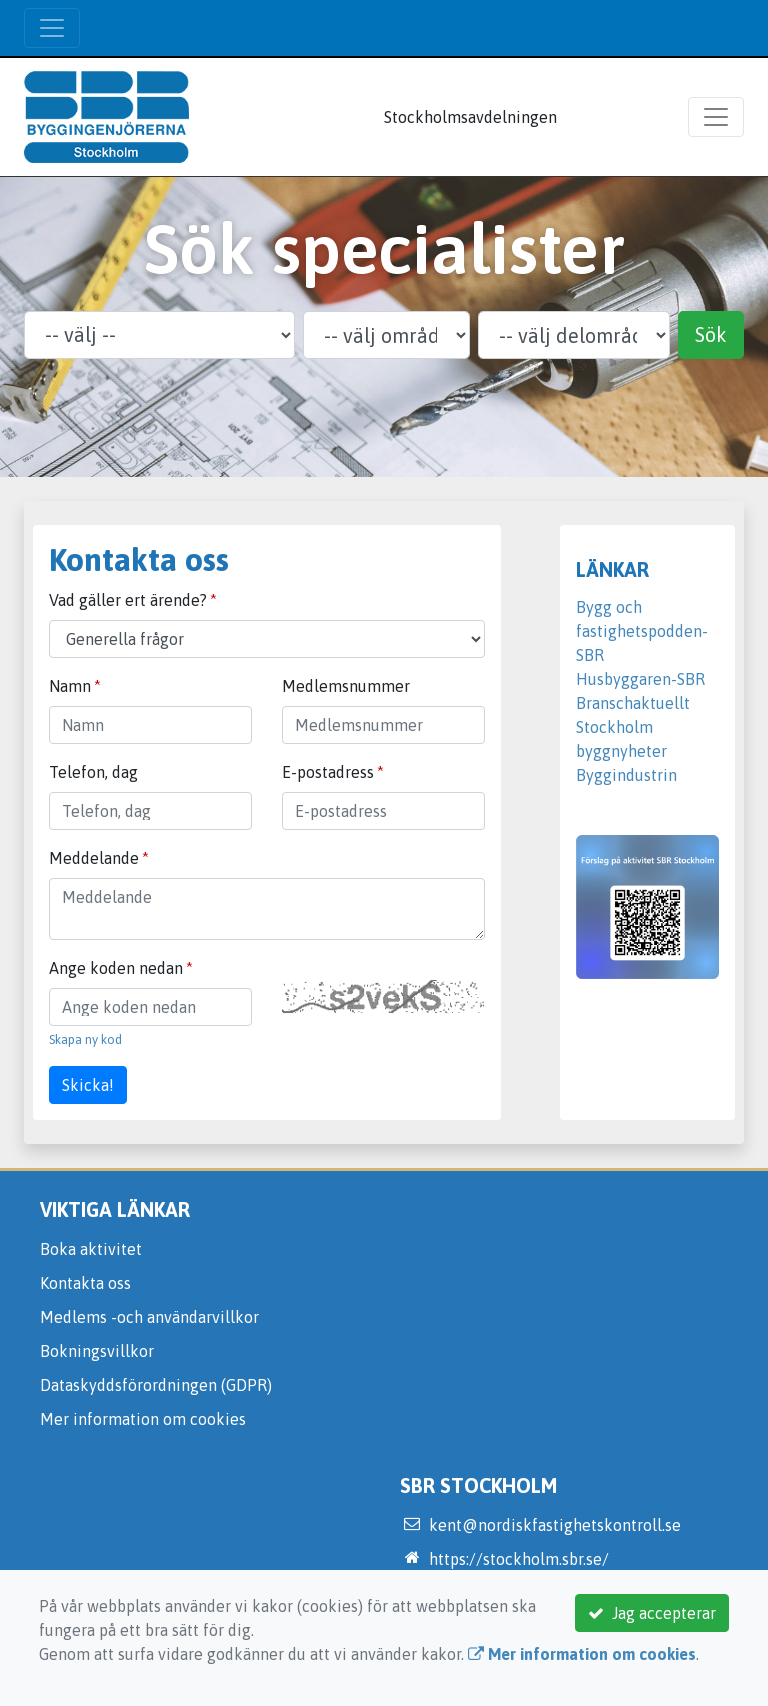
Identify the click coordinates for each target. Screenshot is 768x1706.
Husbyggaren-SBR (640, 679)
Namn (70, 686)
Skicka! (88, 1085)
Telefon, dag (93, 772)
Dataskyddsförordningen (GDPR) (156, 1385)
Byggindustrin (626, 775)
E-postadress (328, 772)
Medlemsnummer (346, 686)
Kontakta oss (85, 1283)
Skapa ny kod (85, 1039)
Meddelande (94, 858)
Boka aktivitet (91, 1249)
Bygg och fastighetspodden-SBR (642, 631)
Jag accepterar (652, 1613)
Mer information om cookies (143, 1419)
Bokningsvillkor (97, 1351)
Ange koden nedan (116, 968)
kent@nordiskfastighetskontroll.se (555, 1525)
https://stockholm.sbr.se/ (519, 1559)
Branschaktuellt (633, 703)
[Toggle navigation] (52, 28)
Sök (711, 334)
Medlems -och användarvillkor (149, 1317)
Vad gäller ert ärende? (128, 600)
